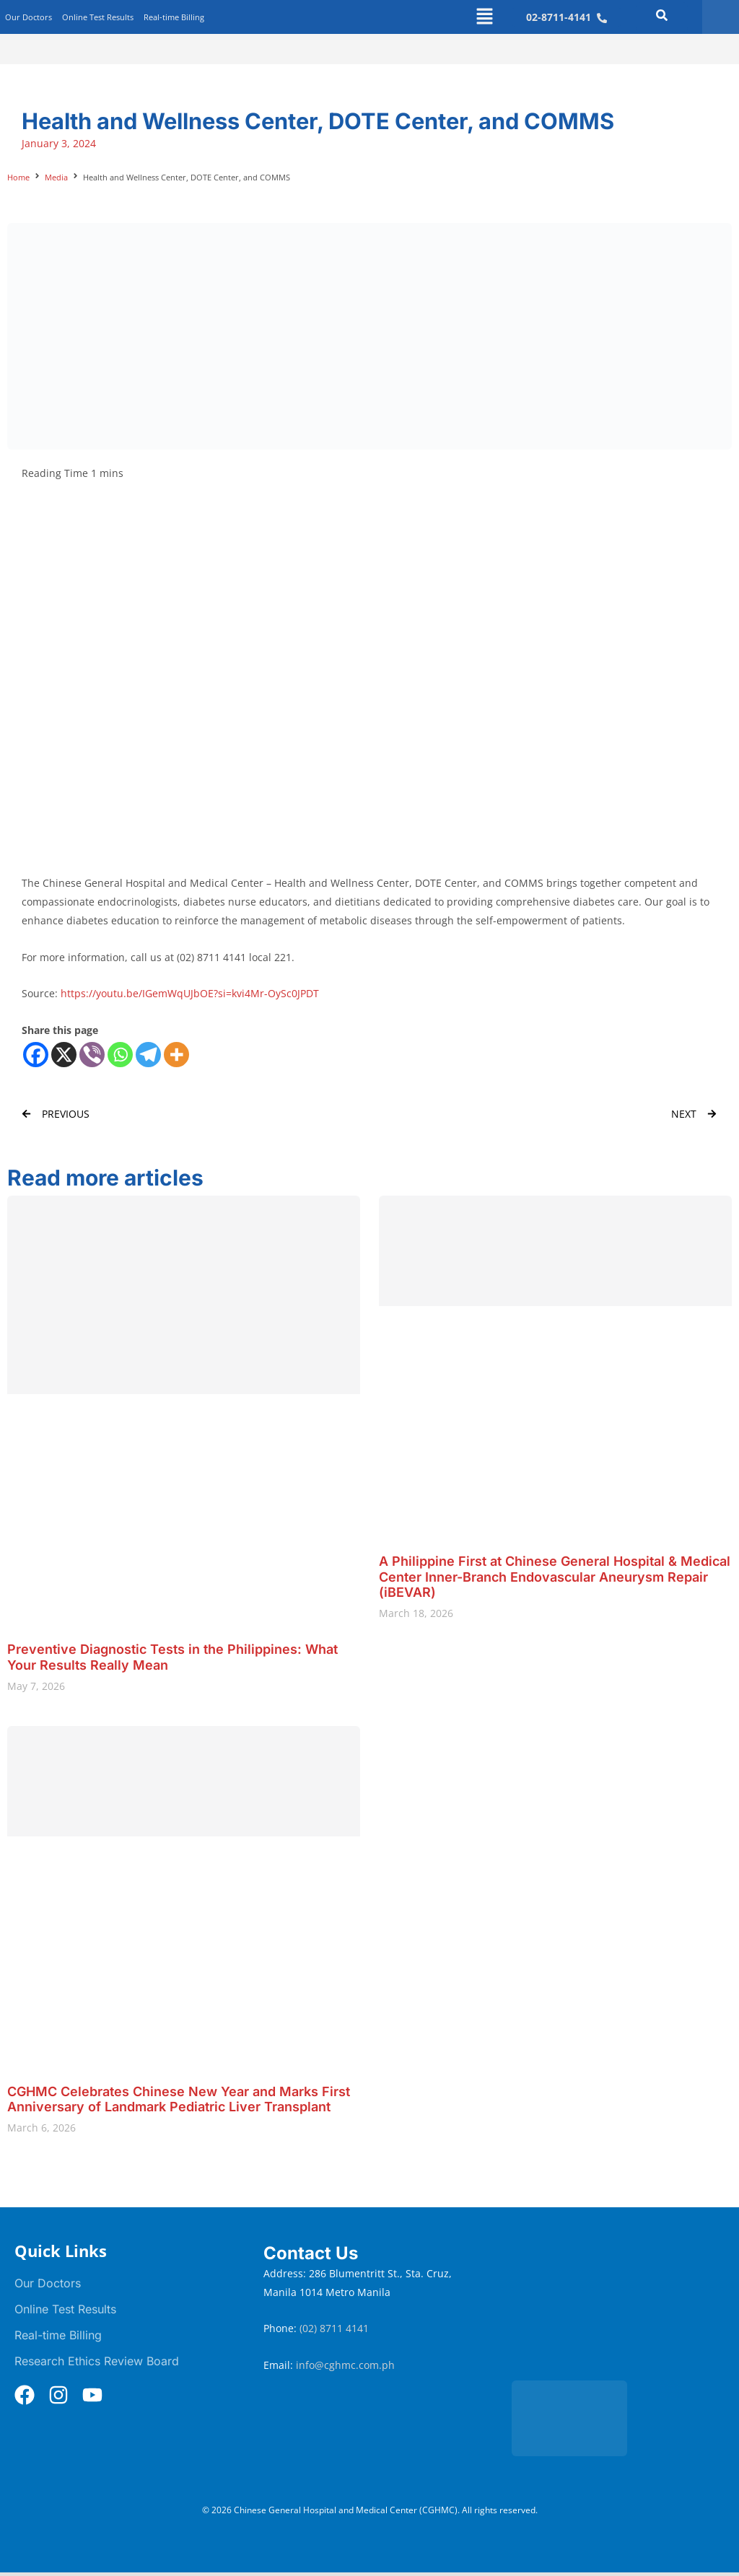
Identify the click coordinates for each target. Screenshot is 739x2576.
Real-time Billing (174, 17)
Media (56, 177)
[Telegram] (148, 1054)
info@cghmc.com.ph (345, 2365)
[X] (63, 1054)
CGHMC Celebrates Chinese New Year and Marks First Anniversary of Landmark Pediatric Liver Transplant (178, 2099)
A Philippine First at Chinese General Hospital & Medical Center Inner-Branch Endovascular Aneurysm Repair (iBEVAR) (554, 1577)
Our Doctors (28, 17)
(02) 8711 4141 (335, 2328)
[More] (176, 1054)
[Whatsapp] (120, 1054)
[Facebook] (35, 1054)
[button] (485, 17)
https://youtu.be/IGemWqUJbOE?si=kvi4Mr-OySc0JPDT (190, 993)
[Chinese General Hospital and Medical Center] (618, 2304)
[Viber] (92, 1054)
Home (18, 177)
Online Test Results (98, 17)
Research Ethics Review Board (96, 2361)
